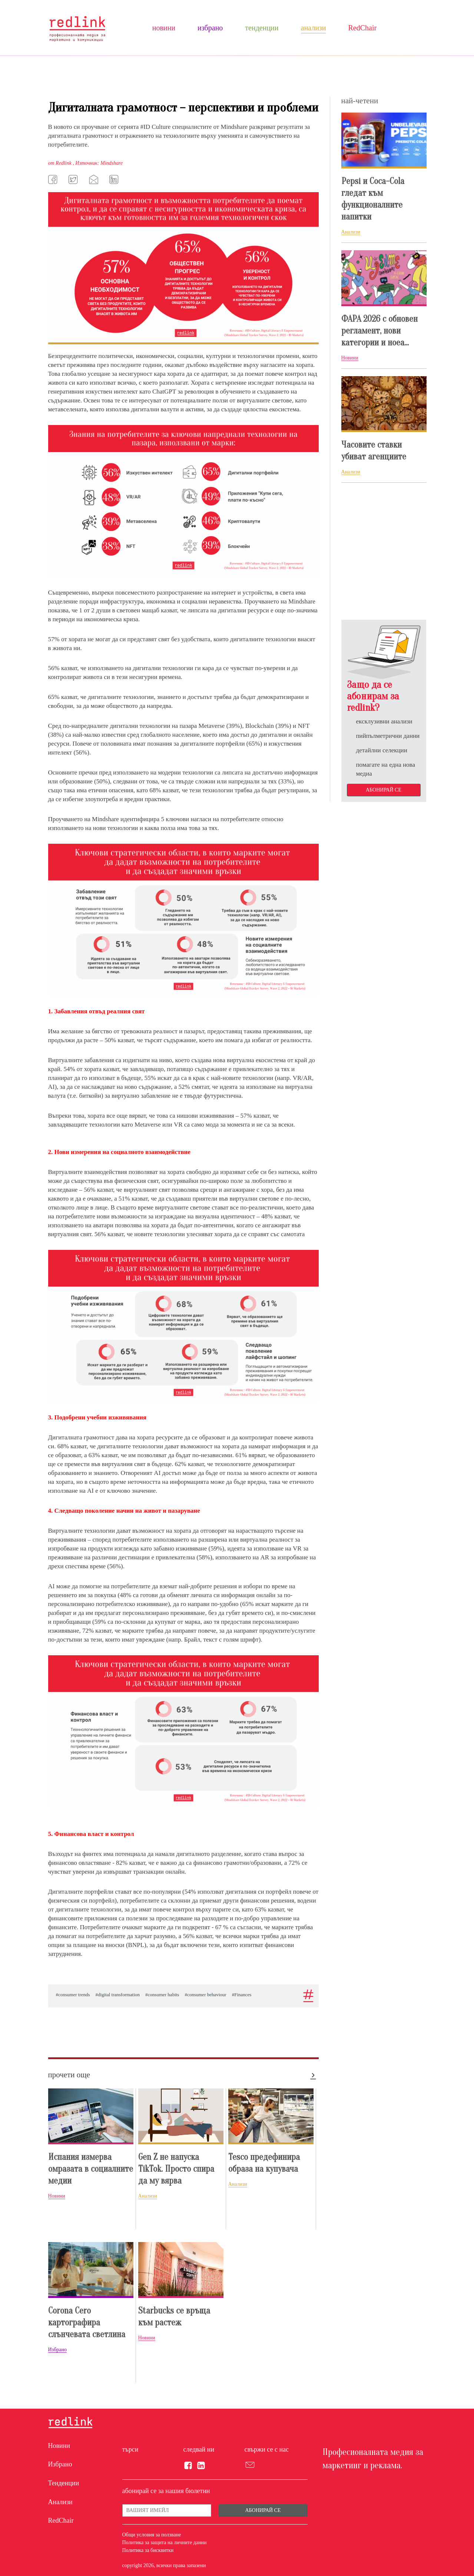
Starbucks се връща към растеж (174, 2317)
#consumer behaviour (205, 1994)
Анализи (313, 28)
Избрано (210, 28)
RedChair (362, 28)
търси (130, 2449)
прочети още (69, 2074)
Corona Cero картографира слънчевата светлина (86, 2322)
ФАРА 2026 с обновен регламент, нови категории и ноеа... (379, 331)
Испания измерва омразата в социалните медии (90, 2169)
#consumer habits (162, 1994)
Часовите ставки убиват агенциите (373, 451)
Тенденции (261, 28)
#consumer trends (73, 1994)
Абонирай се (383, 790)
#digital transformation (118, 1994)
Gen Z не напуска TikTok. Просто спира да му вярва (176, 2169)
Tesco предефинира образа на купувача (264, 2163)
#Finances (242, 1994)
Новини (163, 28)
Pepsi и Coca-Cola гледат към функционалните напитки (372, 199)
